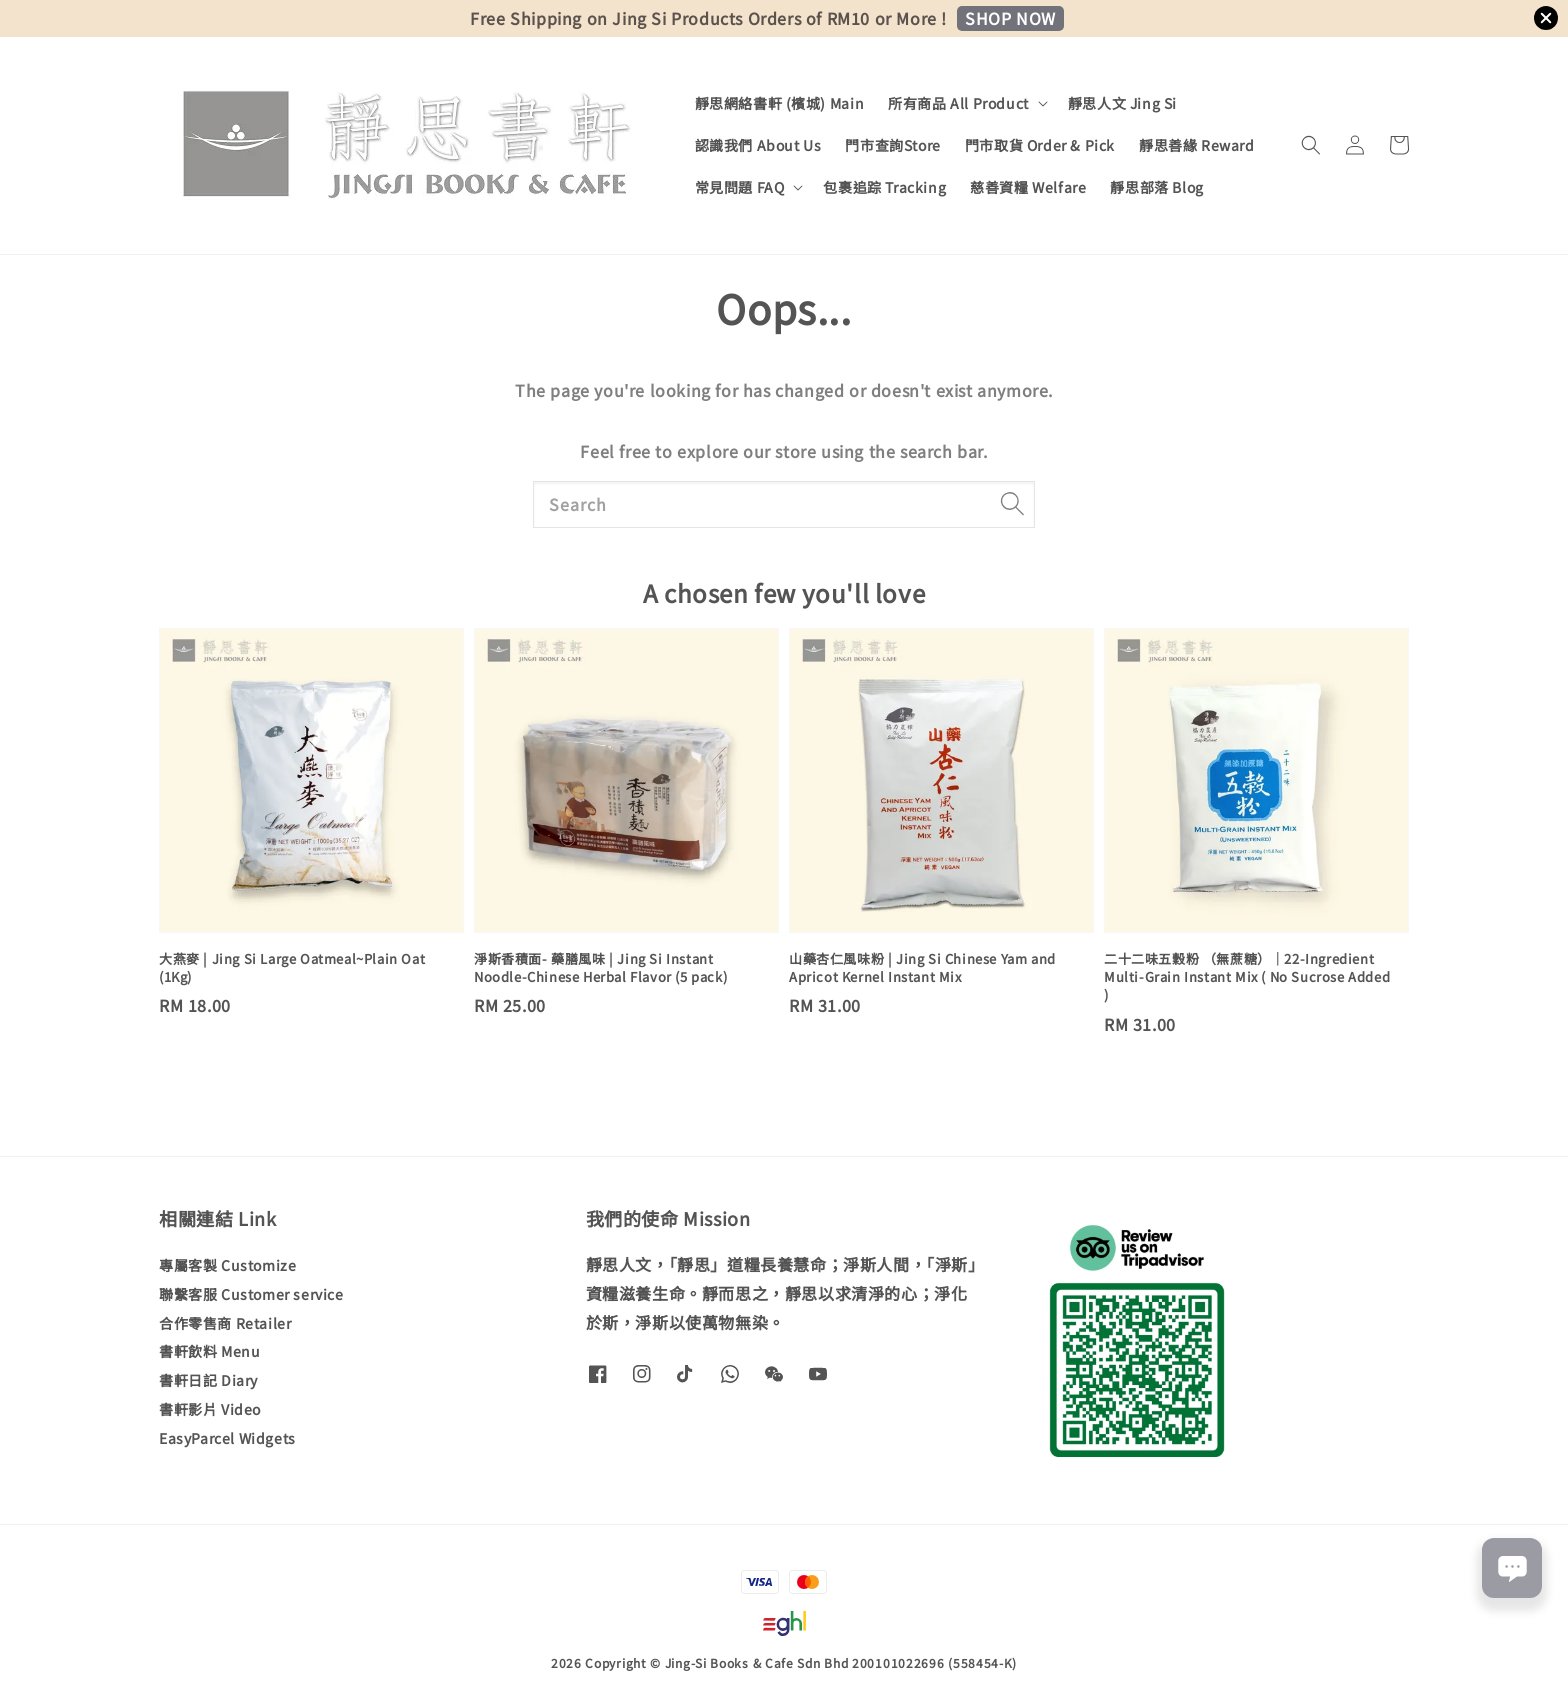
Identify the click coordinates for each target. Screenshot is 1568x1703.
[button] (1311, 145)
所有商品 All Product (958, 103)
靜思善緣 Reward (1197, 145)
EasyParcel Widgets (227, 1438)
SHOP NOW (1010, 18)
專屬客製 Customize (227, 1265)
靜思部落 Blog (1156, 187)
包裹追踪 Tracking (884, 187)
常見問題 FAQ (740, 187)
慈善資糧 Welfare (1028, 187)
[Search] (1012, 504)
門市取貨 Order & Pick (1040, 145)
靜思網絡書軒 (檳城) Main (780, 103)
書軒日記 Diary (208, 1380)
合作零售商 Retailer (225, 1323)
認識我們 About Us (758, 145)
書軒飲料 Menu (209, 1351)
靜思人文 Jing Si (1122, 103)
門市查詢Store (892, 145)
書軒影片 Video (210, 1409)
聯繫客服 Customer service (251, 1294)
